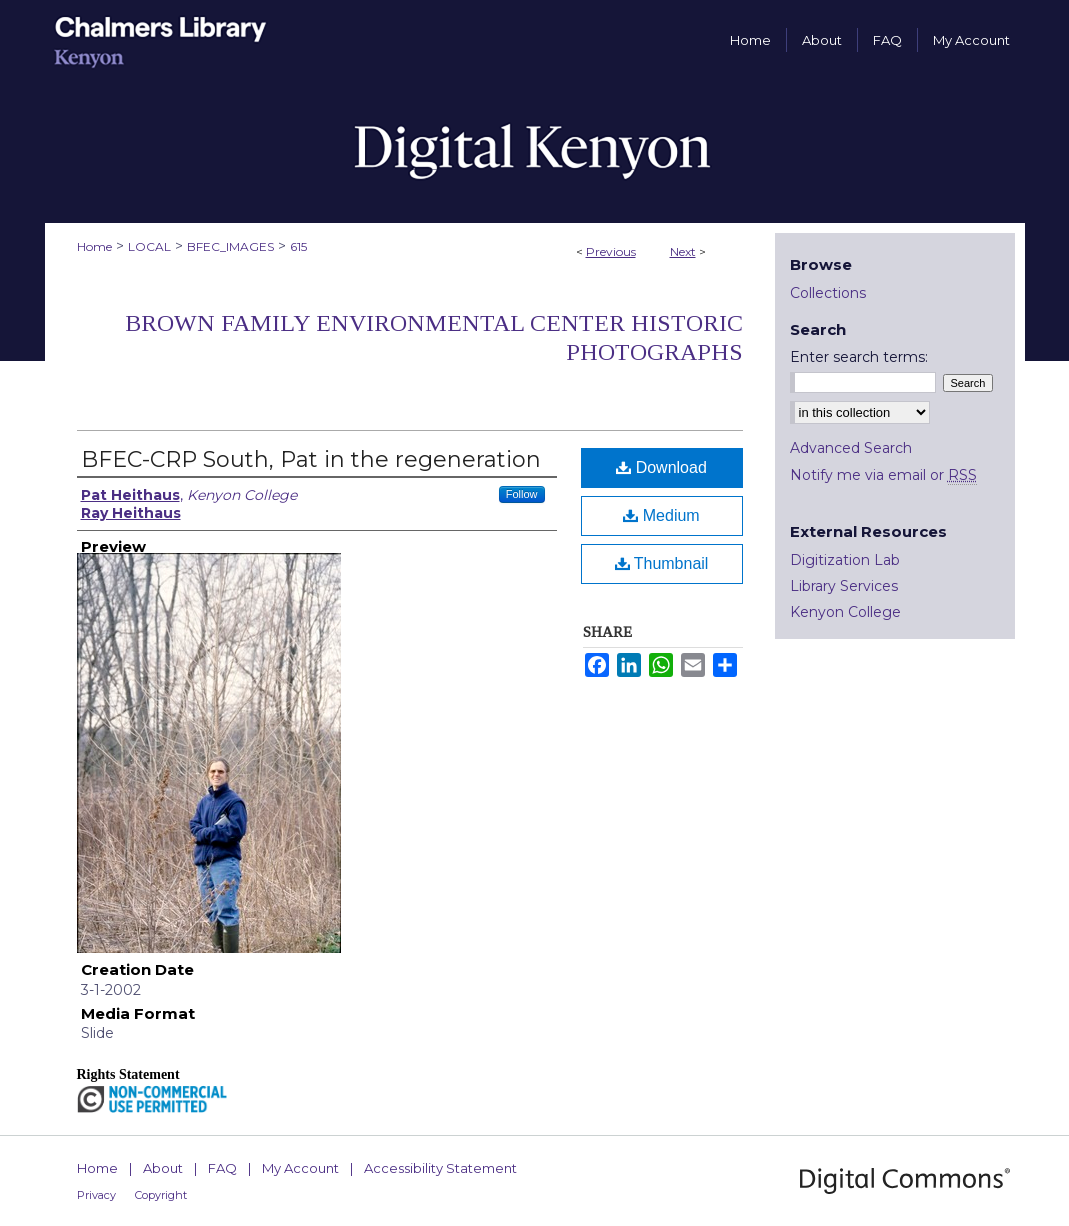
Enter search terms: (859, 357)
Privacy (96, 1195)
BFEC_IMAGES (230, 246)
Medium (661, 515)
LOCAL (149, 246)
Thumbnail (662, 563)
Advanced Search (851, 448)
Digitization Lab (845, 560)
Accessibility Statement (440, 1168)
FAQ (222, 1168)
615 (298, 246)
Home (94, 246)
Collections (828, 293)
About (163, 1168)
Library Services (844, 586)
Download (661, 467)
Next (683, 251)
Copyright (161, 1195)
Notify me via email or (883, 475)
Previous (611, 251)
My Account (300, 1168)
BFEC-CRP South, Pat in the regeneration (311, 459)
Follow (522, 494)
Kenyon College (845, 612)
